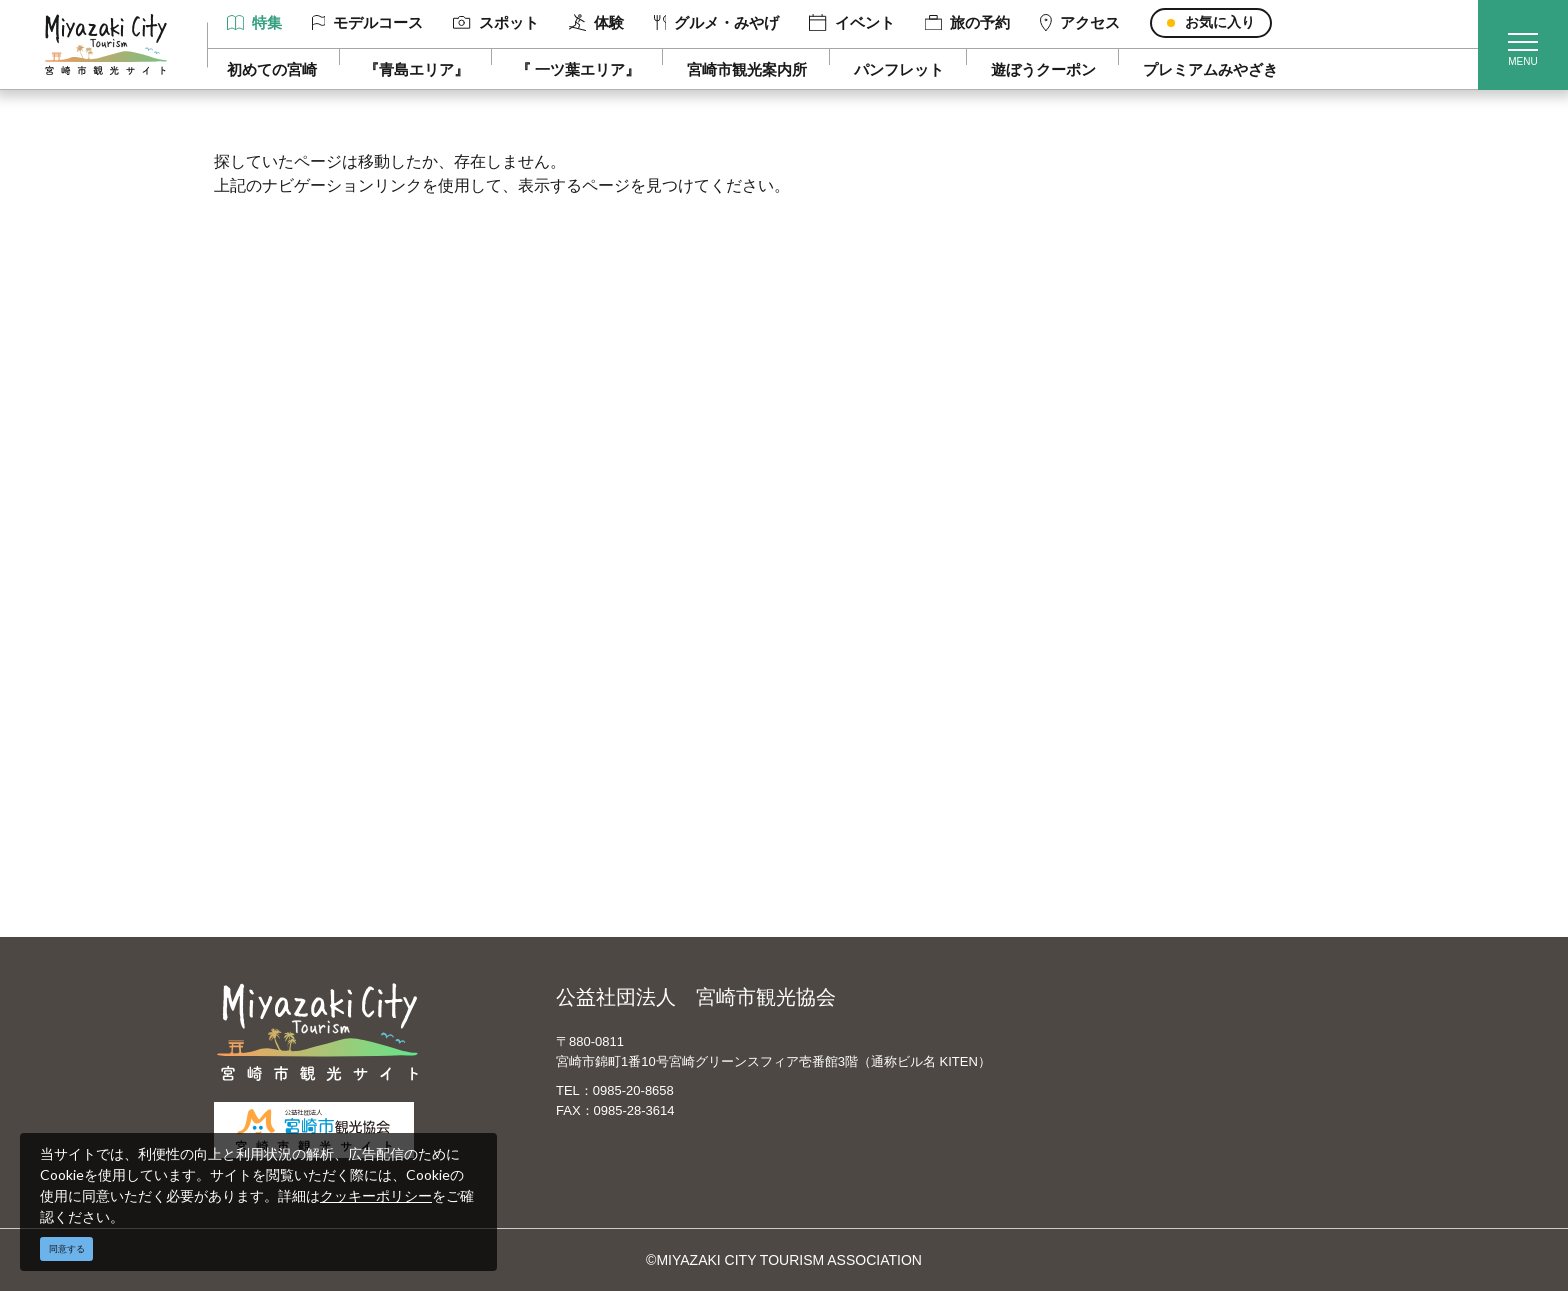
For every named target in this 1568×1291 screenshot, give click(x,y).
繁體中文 (848, 684)
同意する (67, 1249)
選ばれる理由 (1140, 626)
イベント (851, 23)
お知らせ (294, 858)
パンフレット (899, 69)
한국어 (841, 713)
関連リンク (578, 771)
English (843, 626)
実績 (1112, 655)
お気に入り (1220, 22)
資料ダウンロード (599, 742)
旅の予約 (967, 22)
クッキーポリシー (376, 1195)
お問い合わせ (585, 800)
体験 (596, 23)
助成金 (1119, 742)
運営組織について (599, 626)
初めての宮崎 (272, 69)
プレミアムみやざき (1210, 69)
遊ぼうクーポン (1043, 69)
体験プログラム (1147, 713)
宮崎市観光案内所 (747, 69)
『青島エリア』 (416, 69)
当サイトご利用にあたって (627, 684)
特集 (254, 22)
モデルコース (368, 22)
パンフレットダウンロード (627, 713)
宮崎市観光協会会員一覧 (620, 655)
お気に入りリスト (322, 829)
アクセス (1080, 23)
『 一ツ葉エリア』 (578, 69)
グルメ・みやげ (717, 22)
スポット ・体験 (317, 684)
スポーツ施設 (1140, 684)
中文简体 (848, 655)
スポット (495, 22)
